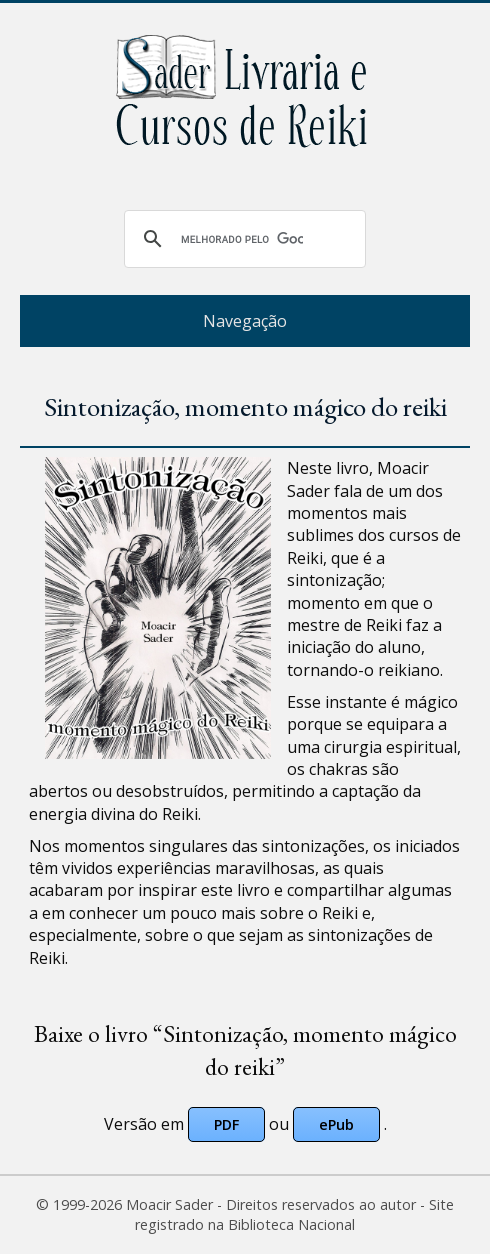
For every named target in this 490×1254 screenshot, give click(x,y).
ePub (336, 1124)
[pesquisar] (242, 239)
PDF (226, 1124)
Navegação (245, 321)
